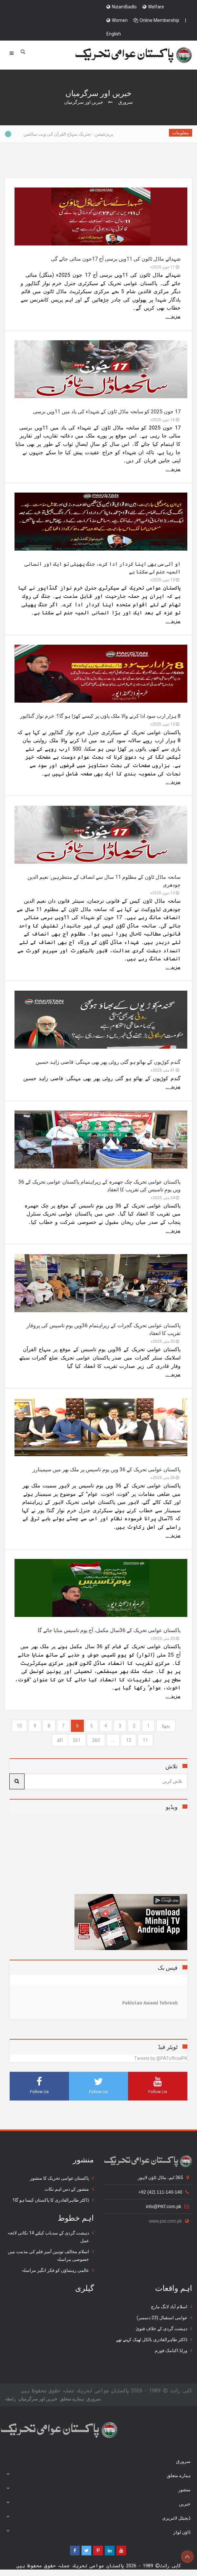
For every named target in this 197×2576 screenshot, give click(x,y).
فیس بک (168, 1967)
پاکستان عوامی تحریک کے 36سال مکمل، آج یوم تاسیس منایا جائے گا (109, 1630)
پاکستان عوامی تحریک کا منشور (59, 2178)
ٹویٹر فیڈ (168, 2046)
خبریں (98, 2503)
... (113, 1740)
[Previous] (165, 1726)
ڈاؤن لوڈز (98, 2531)
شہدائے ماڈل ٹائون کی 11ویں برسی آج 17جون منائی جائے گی (116, 259)
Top (187, 2556)
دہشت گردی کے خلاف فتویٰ (161, 2328)
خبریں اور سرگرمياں (37, 2398)
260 (96, 1740)
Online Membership (156, 20)
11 (145, 1740)
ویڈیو (172, 1806)
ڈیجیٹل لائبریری (98, 2517)
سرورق (125, 102)
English (113, 33)
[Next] (60, 1740)
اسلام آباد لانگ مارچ (169, 2306)
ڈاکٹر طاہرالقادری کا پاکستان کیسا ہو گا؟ (51, 2200)
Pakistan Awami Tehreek (150, 2003)
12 (128, 1740)
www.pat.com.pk (169, 2221)
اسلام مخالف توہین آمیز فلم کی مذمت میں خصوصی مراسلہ (48, 2255)
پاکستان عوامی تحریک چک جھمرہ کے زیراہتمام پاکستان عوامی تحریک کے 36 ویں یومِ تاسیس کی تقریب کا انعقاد (99, 1186)
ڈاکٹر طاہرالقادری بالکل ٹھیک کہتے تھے (151, 2339)
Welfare (153, 6)
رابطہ (10, 2398)
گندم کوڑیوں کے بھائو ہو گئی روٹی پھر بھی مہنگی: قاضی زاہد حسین (108, 1062)
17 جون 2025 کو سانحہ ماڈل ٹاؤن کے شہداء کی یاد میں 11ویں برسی (107, 412)
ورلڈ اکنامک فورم (171, 2350)
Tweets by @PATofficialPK (160, 2058)
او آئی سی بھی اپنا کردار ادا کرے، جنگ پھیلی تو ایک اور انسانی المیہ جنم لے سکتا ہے (103, 568)
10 (19, 1725)
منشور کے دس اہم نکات (66, 2189)
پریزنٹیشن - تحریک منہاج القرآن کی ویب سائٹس (62, 134)
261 (77, 1740)
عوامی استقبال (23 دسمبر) (162, 2317)
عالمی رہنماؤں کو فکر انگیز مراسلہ (55, 2270)
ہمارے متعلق (72, 2398)
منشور (98, 2489)
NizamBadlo (121, 6)
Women (117, 20)
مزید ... (173, 316)
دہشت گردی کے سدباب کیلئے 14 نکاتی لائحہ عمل (48, 2236)
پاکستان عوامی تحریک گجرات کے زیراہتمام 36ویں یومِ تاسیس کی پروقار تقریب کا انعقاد (103, 1329)
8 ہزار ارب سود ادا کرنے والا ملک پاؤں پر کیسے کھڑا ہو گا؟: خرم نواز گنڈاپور (100, 716)
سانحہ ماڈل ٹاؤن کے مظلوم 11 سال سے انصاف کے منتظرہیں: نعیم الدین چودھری (104, 881)
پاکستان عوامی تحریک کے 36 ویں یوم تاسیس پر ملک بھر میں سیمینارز (107, 1469)
